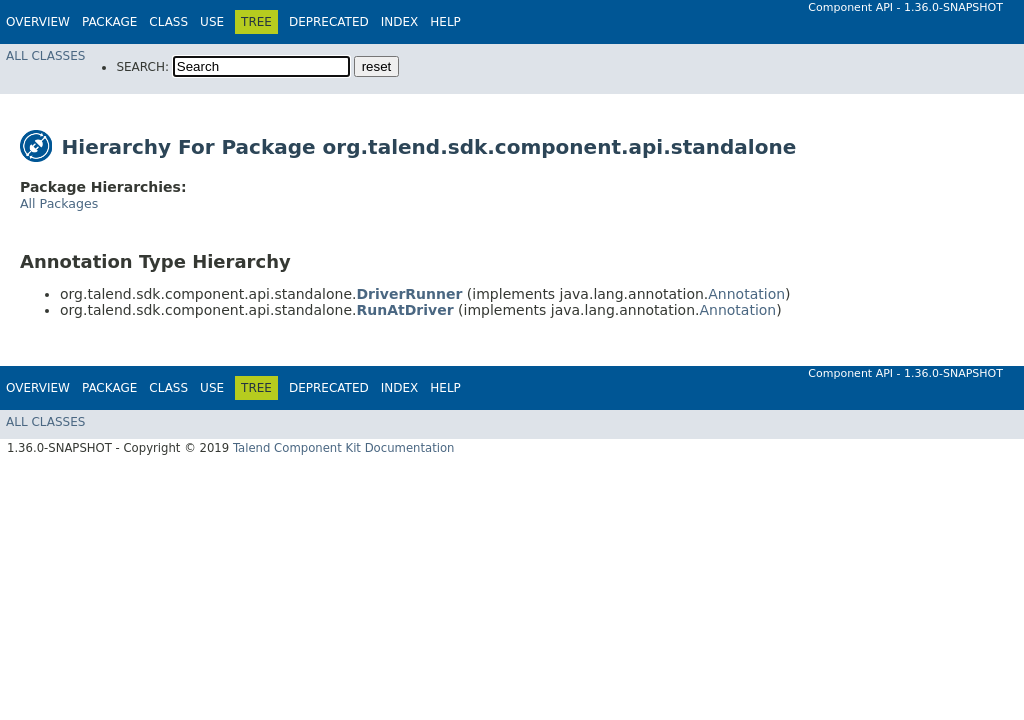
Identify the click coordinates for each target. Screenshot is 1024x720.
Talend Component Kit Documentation (344, 448)
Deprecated (329, 22)
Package (109, 22)
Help (445, 22)
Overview (38, 22)
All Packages (59, 203)
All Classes (45, 56)
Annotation (746, 294)
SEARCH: (142, 67)
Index (400, 22)
